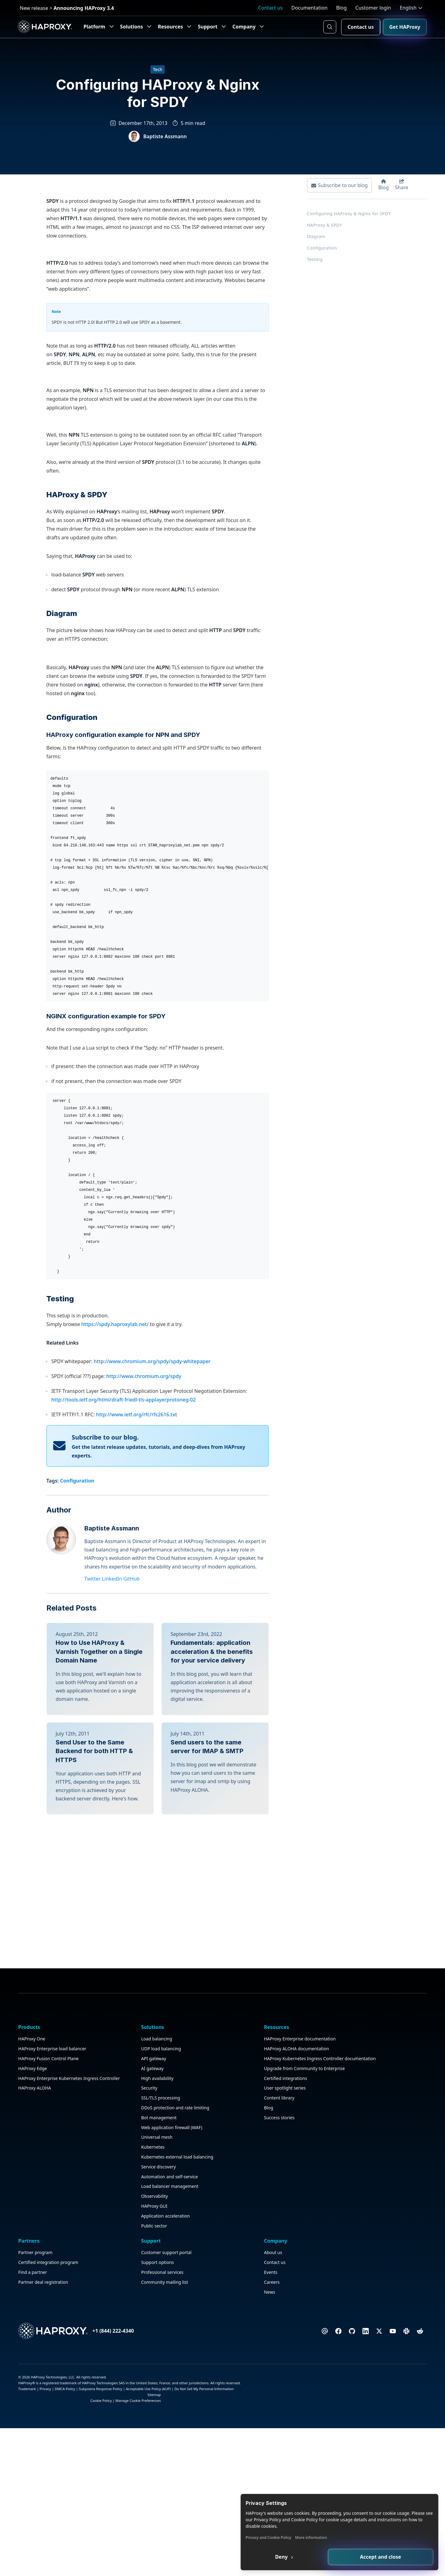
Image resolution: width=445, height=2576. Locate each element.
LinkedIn (114, 1937)
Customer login (373, 7)
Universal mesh (104, 2504)
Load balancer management (117, 2561)
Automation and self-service (117, 2551)
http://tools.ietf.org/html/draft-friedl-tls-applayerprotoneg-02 (123, 1758)
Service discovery (106, 2541)
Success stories (173, 2499)
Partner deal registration (252, 2428)
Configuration (320, 257)
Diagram (314, 246)
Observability (102, 2571)
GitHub (133, 1937)
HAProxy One (33, 2391)
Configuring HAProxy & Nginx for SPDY (347, 223)
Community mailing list (320, 2421)
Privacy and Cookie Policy (313, 2536)
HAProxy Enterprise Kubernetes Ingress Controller (39, 2452)
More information (355, 2536)
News (371, 2431)
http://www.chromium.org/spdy (143, 1734)
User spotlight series (179, 2470)
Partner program (244, 2391)
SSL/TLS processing (108, 2450)
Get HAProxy (403, 27)
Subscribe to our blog (338, 194)
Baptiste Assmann (113, 1887)
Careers (373, 2421)
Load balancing (104, 2391)
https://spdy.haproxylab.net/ (115, 1683)
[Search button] (328, 26)
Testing (313, 269)
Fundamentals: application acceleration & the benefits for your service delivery (212, 2010)
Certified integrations (179, 2460)
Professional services (318, 2411)
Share (400, 194)
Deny (319, 2555)
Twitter (94, 1937)
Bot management (107, 2477)
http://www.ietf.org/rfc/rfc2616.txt (136, 1773)
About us (375, 2391)
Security (97, 2440)
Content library (173, 2480)
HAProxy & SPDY (323, 234)
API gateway (101, 2411)
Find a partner (241, 2418)
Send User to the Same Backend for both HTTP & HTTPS (94, 2155)
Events (372, 2411)
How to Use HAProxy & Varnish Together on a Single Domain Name (99, 2010)
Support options (313, 2401)
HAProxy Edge (34, 2435)
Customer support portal (322, 2391)
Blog (341, 7)
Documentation (309, 7)
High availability (105, 2431)
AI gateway (100, 2421)
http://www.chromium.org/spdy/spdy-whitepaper (152, 1720)
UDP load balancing (109, 2401)
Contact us (270, 7)
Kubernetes (100, 2514)
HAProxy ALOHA (36, 2470)
